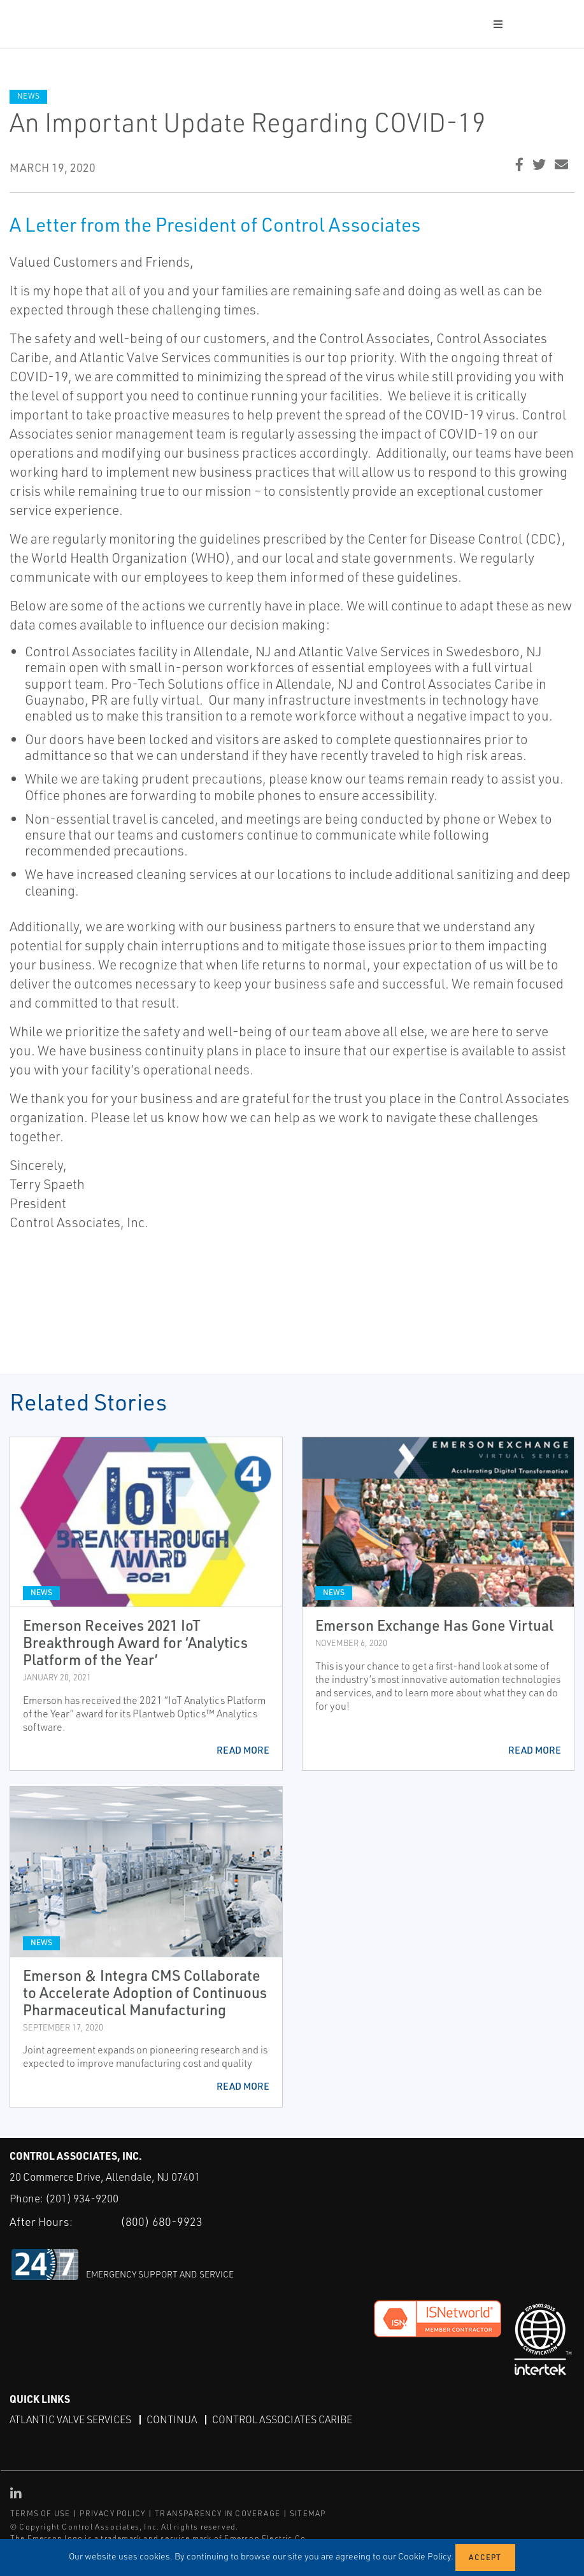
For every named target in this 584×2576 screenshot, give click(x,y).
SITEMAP (307, 2513)
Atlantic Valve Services (70, 2419)
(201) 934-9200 (81, 2198)
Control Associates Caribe (282, 2419)
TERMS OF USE (40, 2513)
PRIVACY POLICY (112, 2513)
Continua (171, 2419)
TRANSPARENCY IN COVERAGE (217, 2513)
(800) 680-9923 (161, 2221)
